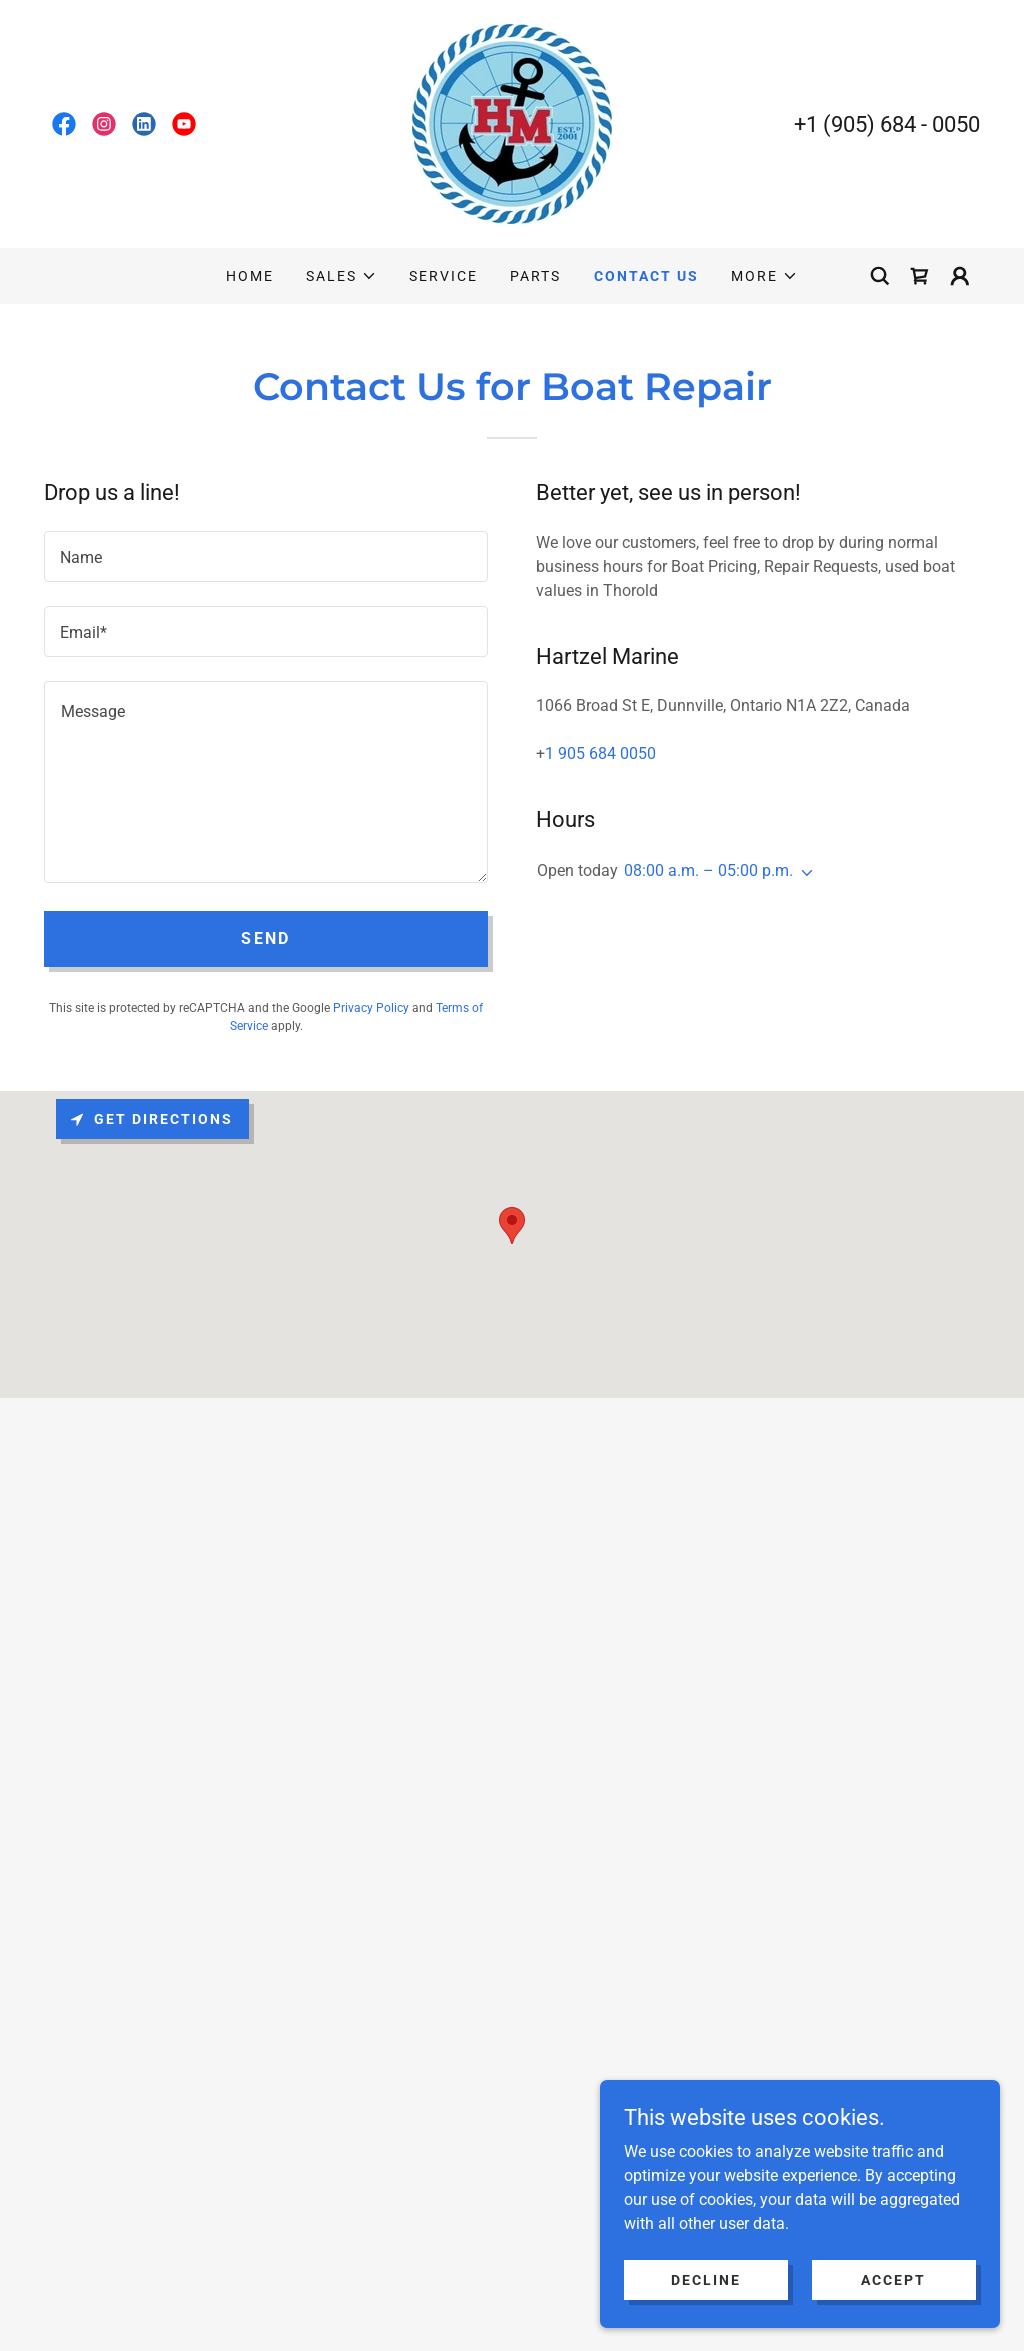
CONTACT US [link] (646, 276)
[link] (64, 124)
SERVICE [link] (443, 276)
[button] (341, 276)
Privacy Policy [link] (371, 1008)
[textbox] (266, 556)
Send (265, 938)
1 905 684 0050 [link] (600, 753)
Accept (893, 2279)
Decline (706, 2279)
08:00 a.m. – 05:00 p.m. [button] (708, 870)
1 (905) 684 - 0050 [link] (893, 124)
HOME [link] (250, 276)
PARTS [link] (535, 276)
